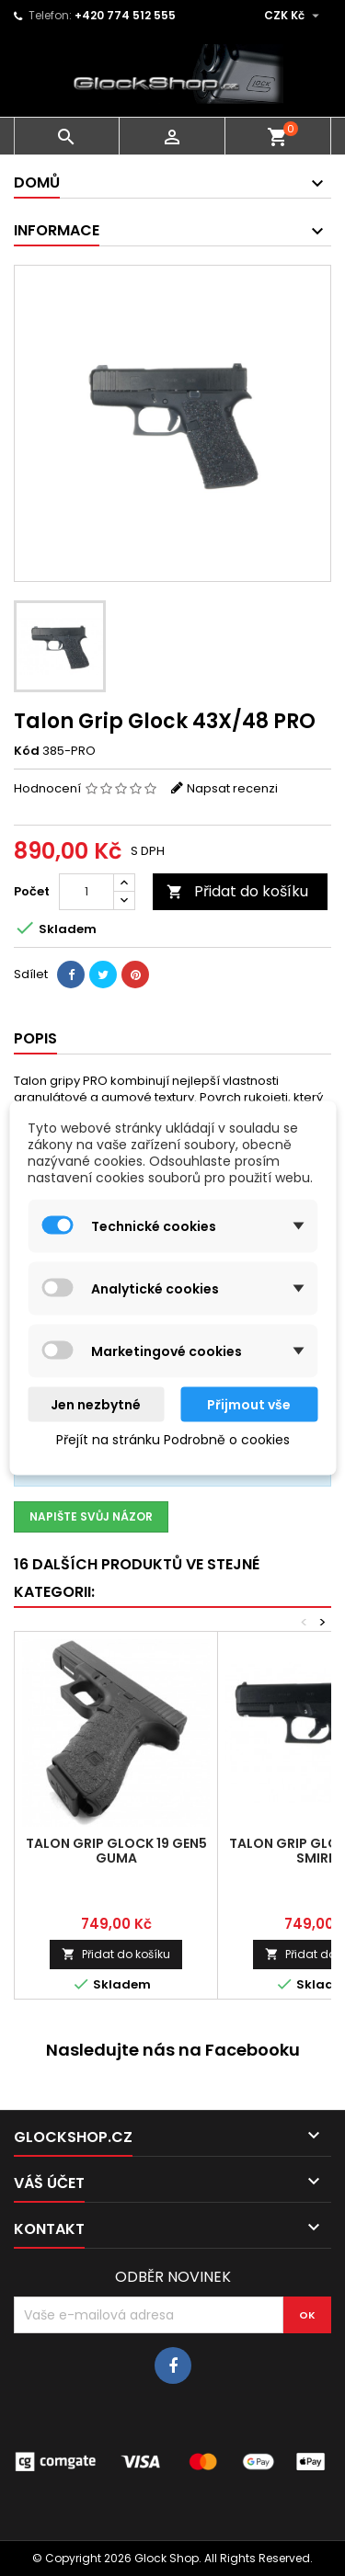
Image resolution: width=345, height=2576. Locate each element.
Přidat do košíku (237, 891)
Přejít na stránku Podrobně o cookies (173, 1439)
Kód (27, 751)
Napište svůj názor (91, 1516)
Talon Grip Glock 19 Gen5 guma (116, 1850)
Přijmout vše (249, 1405)
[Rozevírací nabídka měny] (294, 15)
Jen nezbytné (96, 1405)
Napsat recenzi (232, 788)
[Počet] (86, 891)
